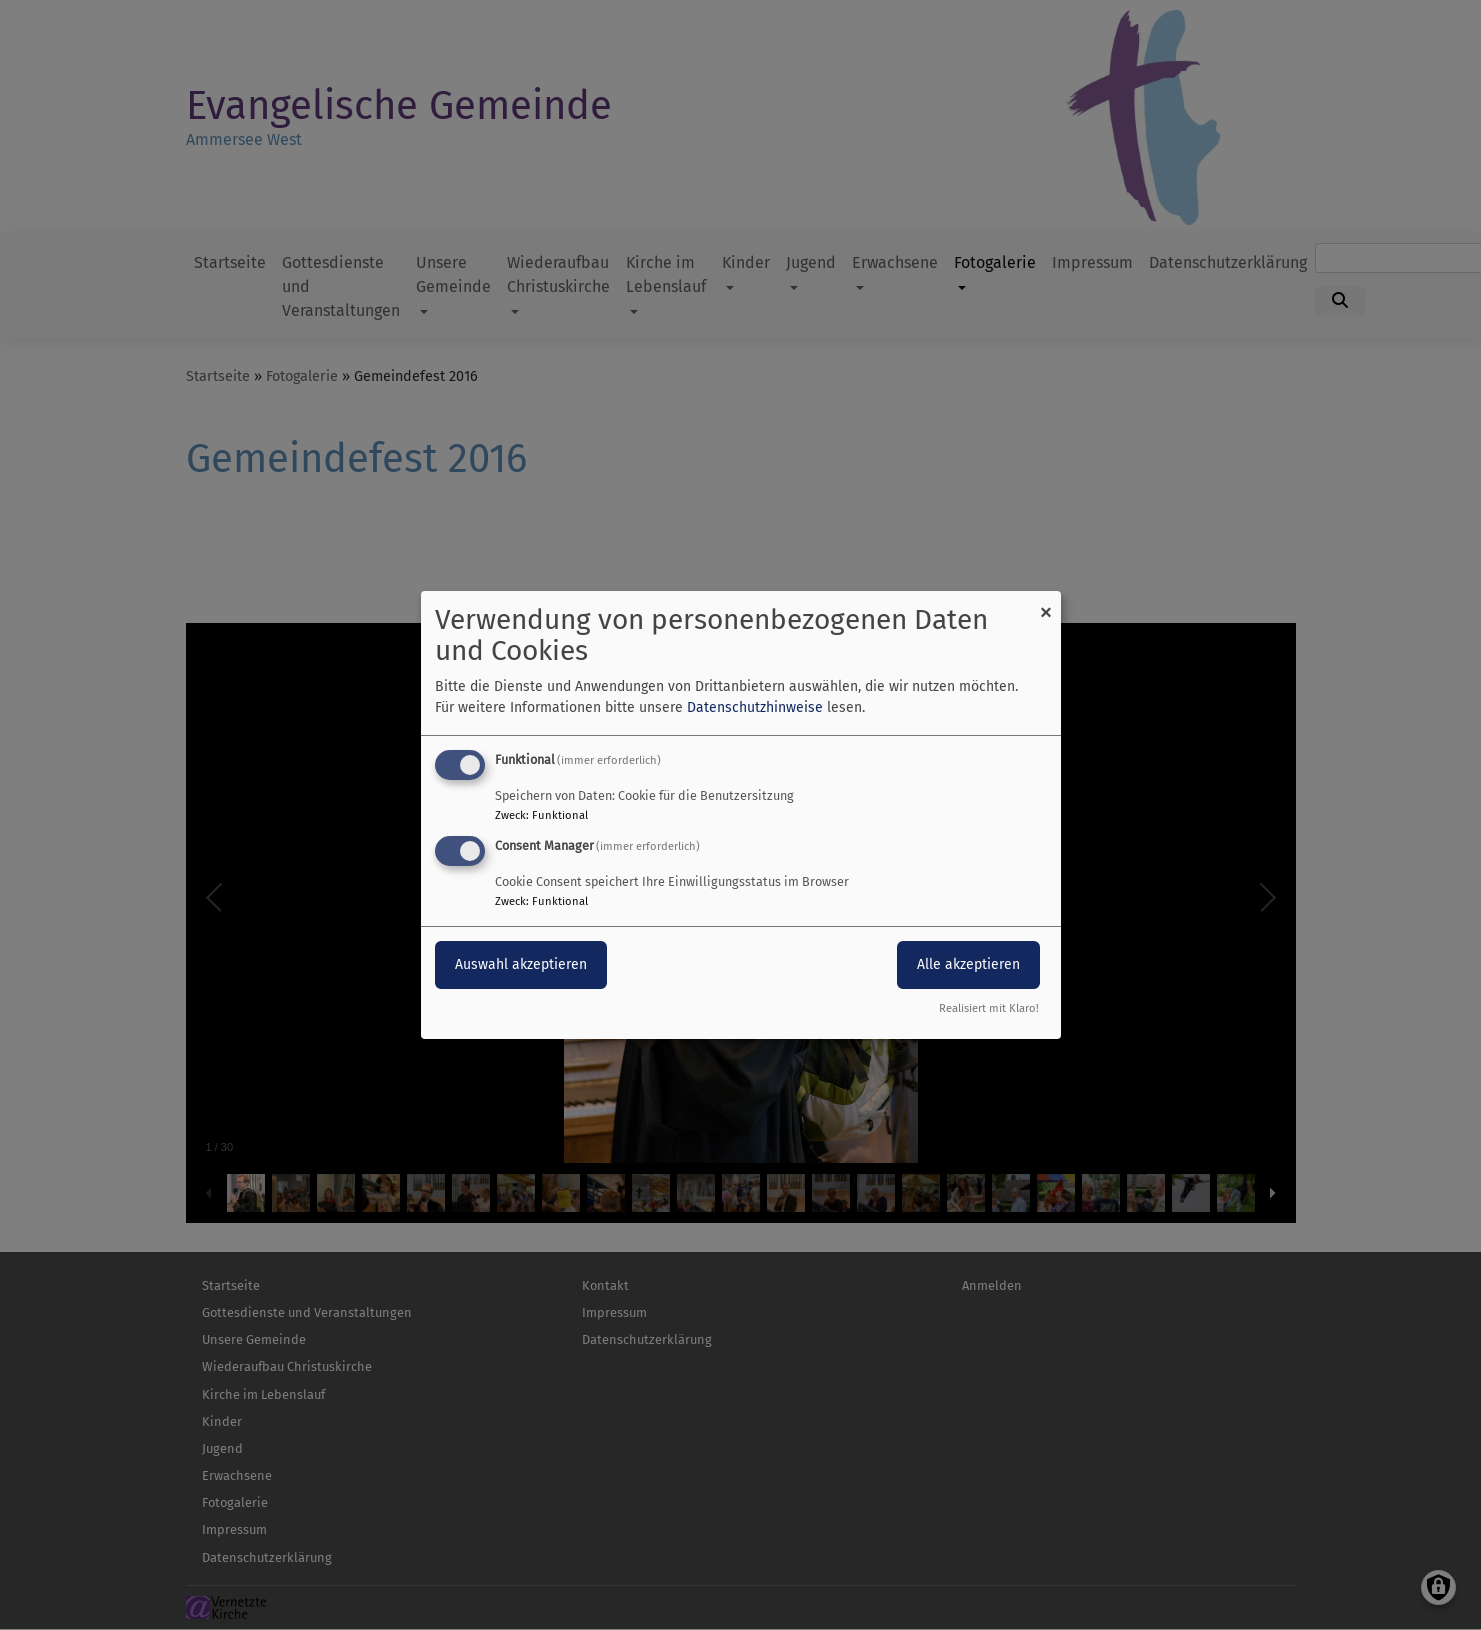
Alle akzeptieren (968, 964)
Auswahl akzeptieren (521, 964)
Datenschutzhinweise (755, 707)
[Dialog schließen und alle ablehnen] (1046, 603)
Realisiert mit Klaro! (989, 1008)
